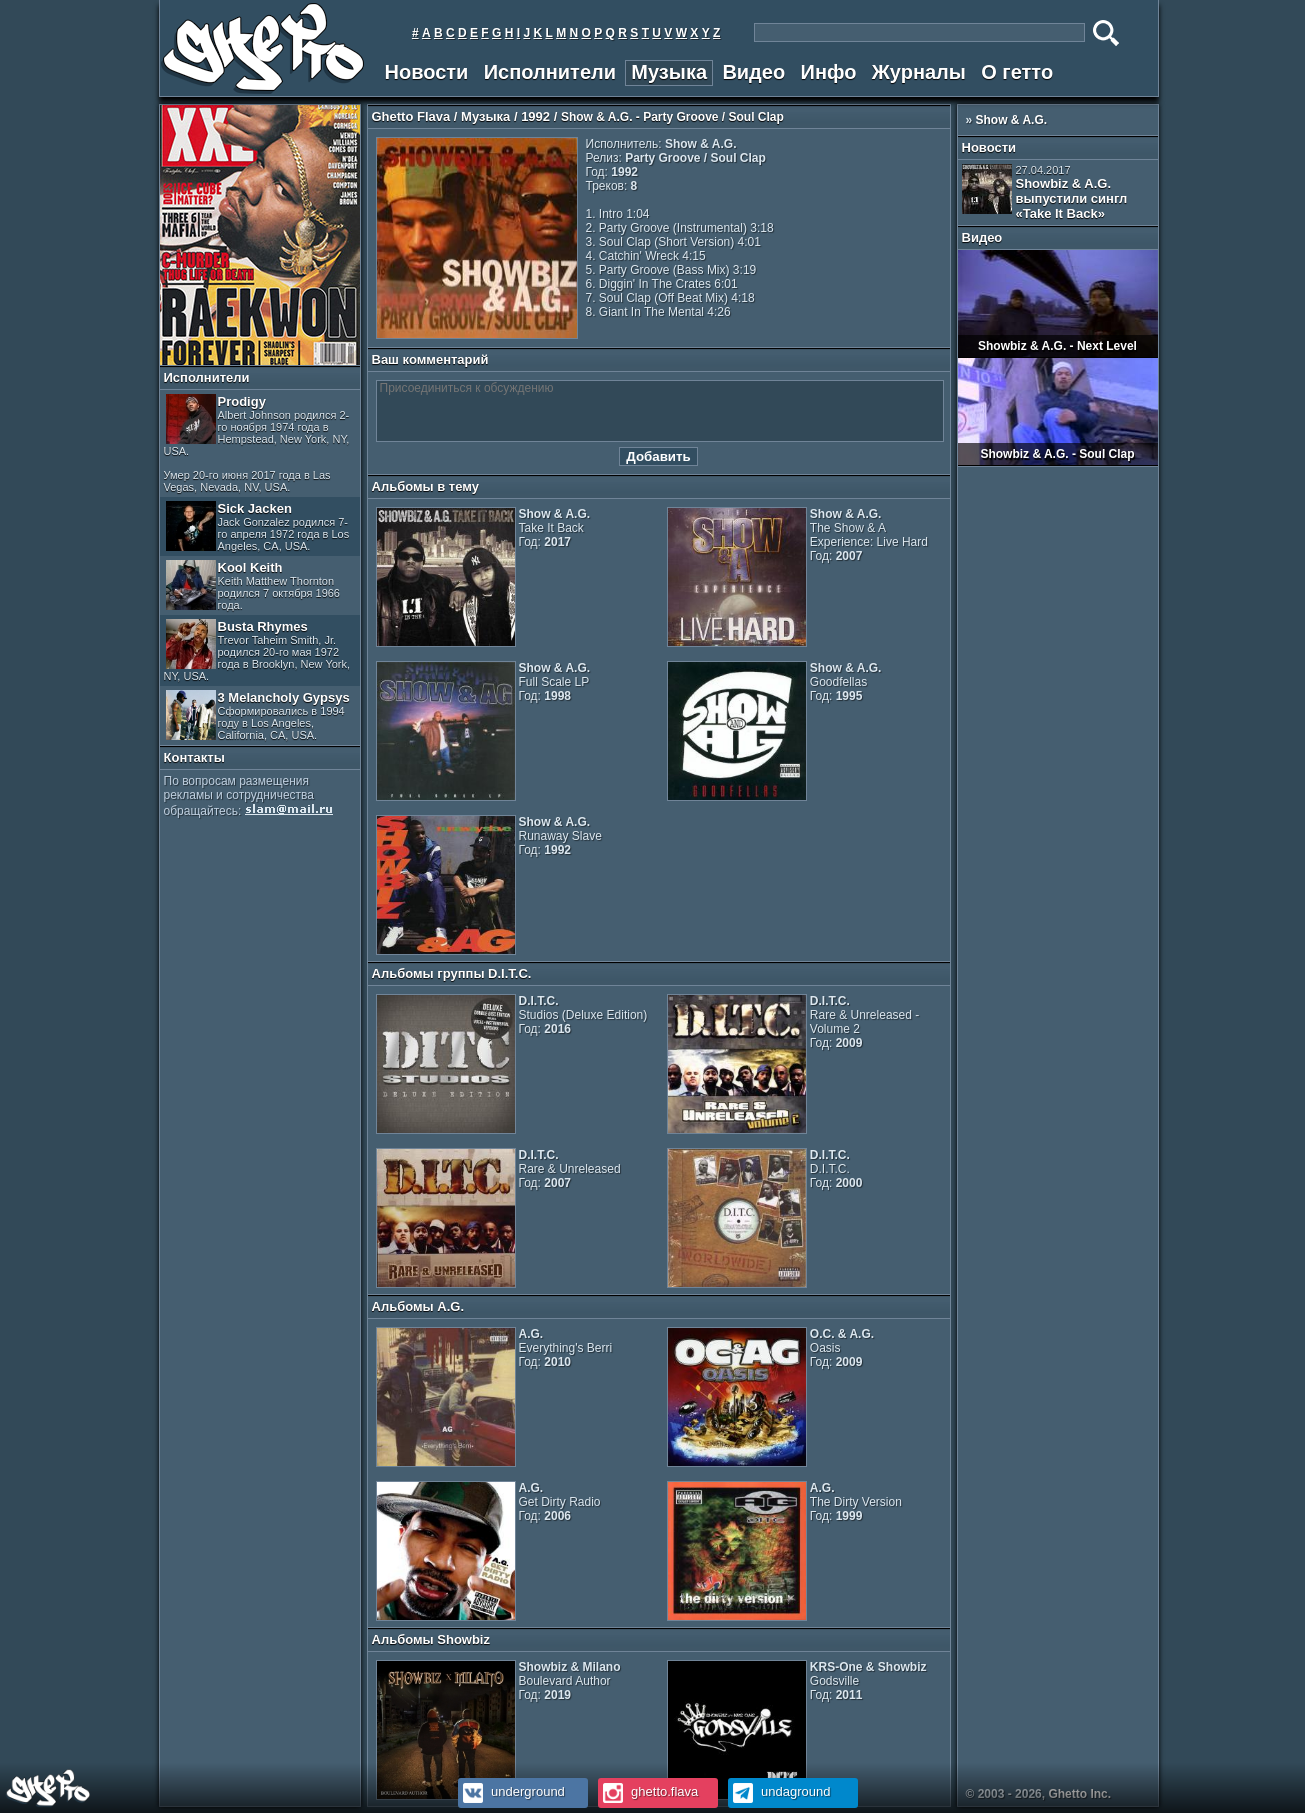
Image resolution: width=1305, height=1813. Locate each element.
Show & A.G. (1012, 120)
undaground (779, 1791)
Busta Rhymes (257, 650)
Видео (753, 72)
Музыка (669, 72)
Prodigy (257, 443)
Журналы (919, 72)
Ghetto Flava (411, 116)
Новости (427, 72)
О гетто (1017, 72)
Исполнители (550, 72)
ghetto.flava (648, 1791)
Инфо (829, 72)
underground (511, 1791)
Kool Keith (253, 585)
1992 (535, 116)
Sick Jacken (258, 526)
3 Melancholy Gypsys (258, 715)
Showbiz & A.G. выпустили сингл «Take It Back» (1045, 192)
